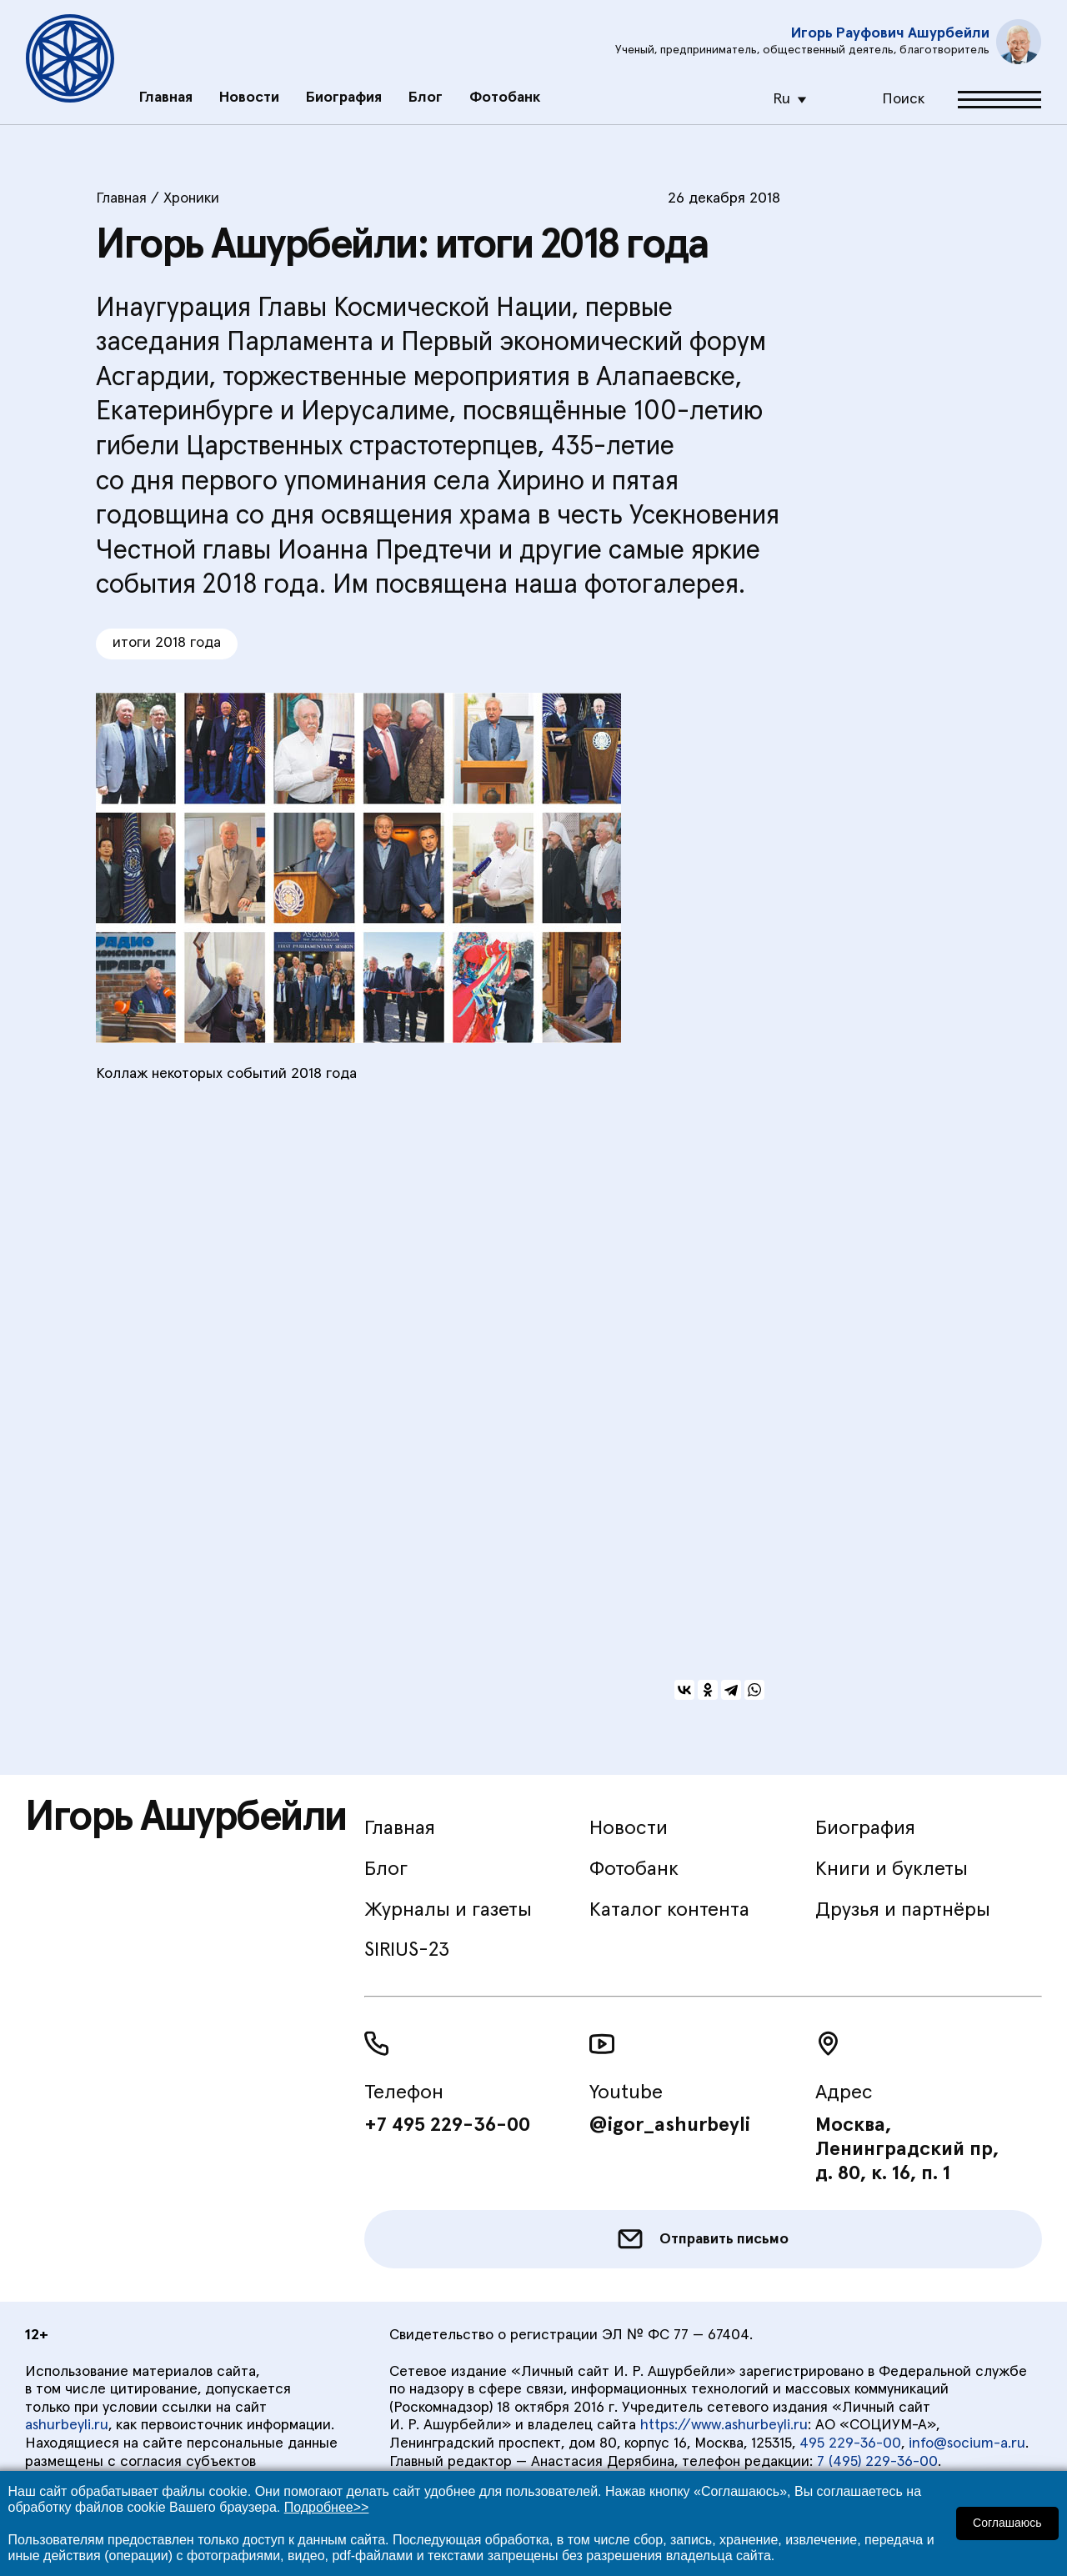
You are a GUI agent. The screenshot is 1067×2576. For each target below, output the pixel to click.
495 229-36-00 (850, 2443)
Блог (425, 89)
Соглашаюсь (1008, 2522)
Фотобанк (504, 89)
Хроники (191, 198)
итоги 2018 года (167, 642)
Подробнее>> (326, 2507)
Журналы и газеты (448, 1910)
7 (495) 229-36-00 (877, 2461)
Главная (166, 89)
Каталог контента (669, 1910)
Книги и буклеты (891, 1869)
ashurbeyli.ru (66, 2425)
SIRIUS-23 (406, 1950)
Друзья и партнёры (902, 1910)
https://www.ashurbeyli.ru (724, 2425)
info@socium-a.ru (967, 2443)
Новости (249, 89)
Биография (344, 89)
